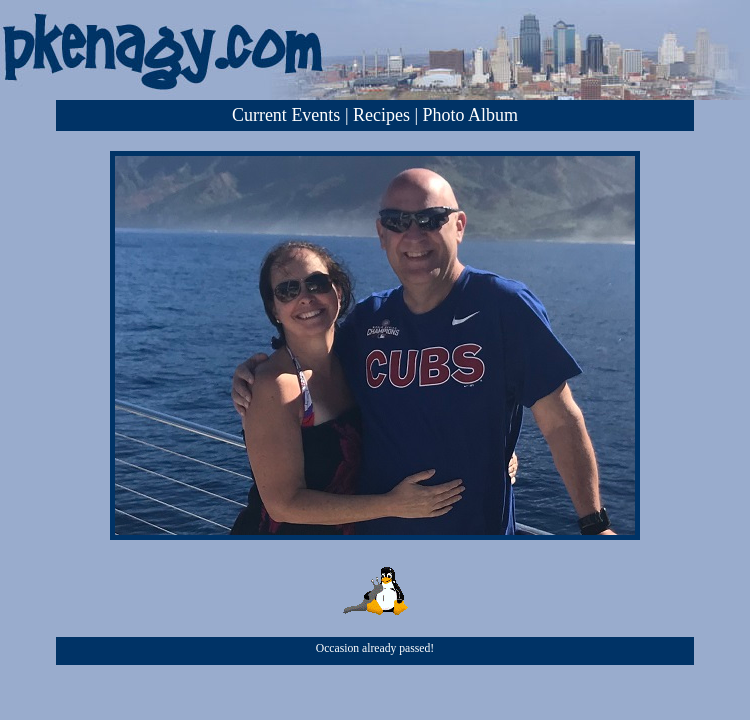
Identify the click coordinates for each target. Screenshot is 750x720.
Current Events (286, 115)
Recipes (381, 115)
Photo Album (471, 115)
